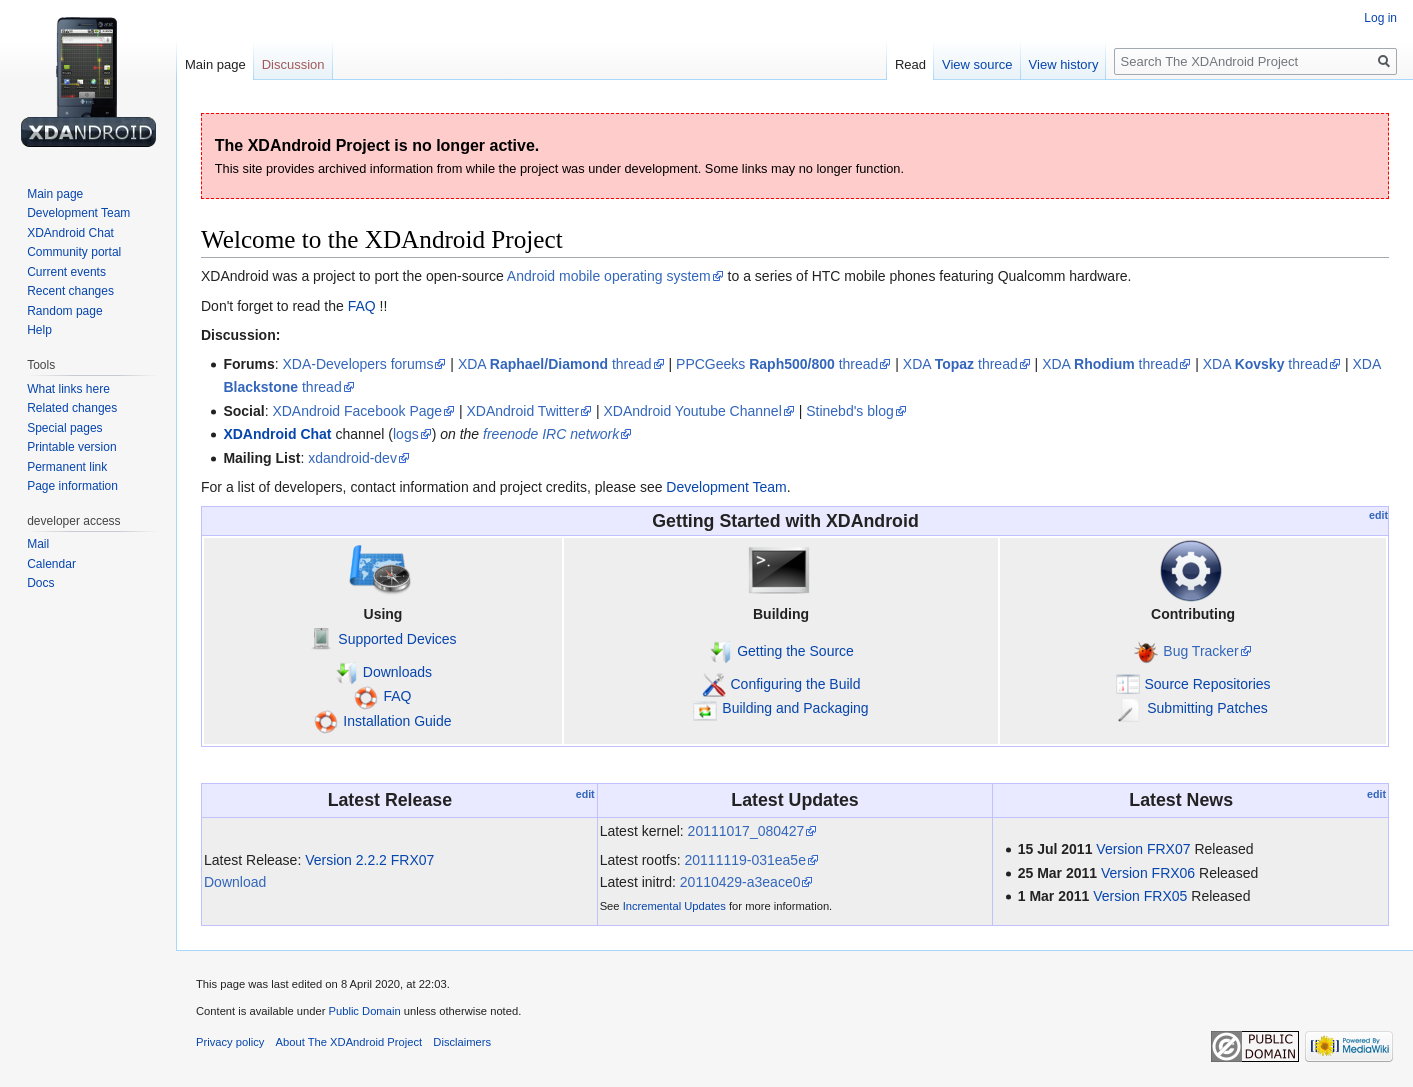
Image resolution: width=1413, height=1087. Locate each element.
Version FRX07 (1143, 849)
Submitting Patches (1207, 708)
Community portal (74, 252)
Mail (38, 544)
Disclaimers (462, 1042)
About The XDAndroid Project (349, 1042)
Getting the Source (795, 651)
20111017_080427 (746, 831)
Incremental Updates (674, 906)
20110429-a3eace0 (740, 882)
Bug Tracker (1200, 651)
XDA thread (555, 364)
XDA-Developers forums (358, 364)
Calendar (51, 564)
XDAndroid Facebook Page (357, 411)
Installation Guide (397, 721)
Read (910, 64)
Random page (64, 311)
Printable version (71, 447)
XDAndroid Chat (277, 434)
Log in (1380, 18)
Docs (40, 583)
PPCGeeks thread (777, 364)
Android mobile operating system (609, 276)
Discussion (293, 64)
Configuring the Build (796, 684)
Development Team (726, 487)
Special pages (64, 428)
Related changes (72, 408)
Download (235, 882)
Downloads (397, 672)
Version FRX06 (1148, 873)
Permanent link (67, 467)
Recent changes (70, 291)
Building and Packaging (795, 708)
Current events (66, 272)
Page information (72, 486)
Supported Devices (397, 639)
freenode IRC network (551, 434)
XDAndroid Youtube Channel (693, 411)
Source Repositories (1208, 684)
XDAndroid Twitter (523, 411)
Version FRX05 (1140, 896)
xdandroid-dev (352, 458)
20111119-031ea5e (744, 860)
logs (406, 434)
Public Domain (364, 1011)
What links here (68, 389)
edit (1378, 515)
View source (977, 64)
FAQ (362, 306)
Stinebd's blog (850, 411)
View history (1064, 64)
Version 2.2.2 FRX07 (369, 860)
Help (39, 330)
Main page (215, 64)
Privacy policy (230, 1042)
